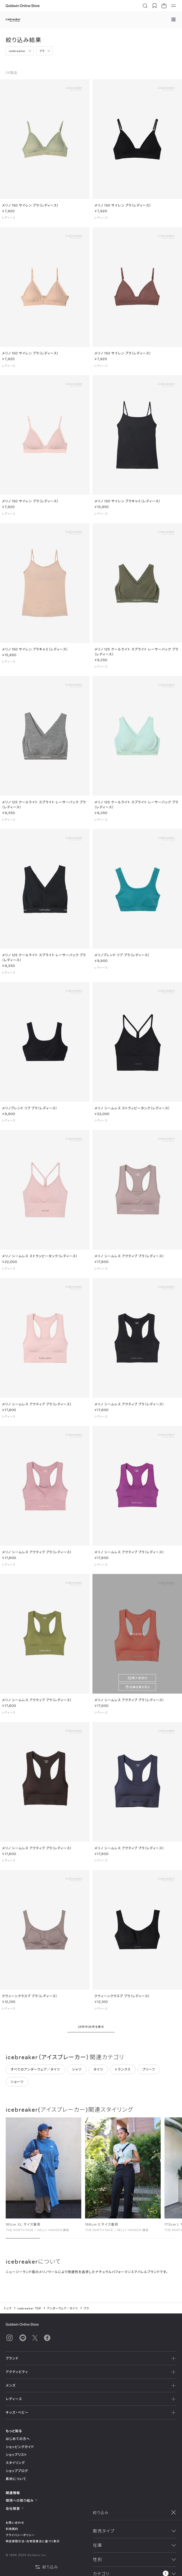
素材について (16, 2479)
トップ (8, 2308)
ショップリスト (16, 2454)
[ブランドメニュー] (173, 20)
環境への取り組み (21, 2500)
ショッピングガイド (20, 2446)
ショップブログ (17, 2470)
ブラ (42, 51)
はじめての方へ (18, 2438)
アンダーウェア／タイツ (62, 2308)
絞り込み (46, 2567)
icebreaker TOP (29, 2308)
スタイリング (15, 2462)
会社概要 (15, 2508)
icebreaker (17, 51)
